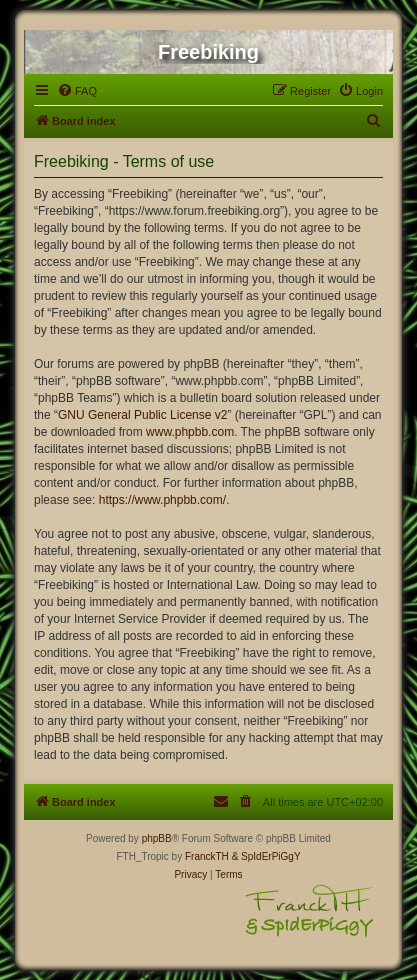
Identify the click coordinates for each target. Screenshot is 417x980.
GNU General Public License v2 (142, 415)
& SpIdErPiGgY (266, 856)
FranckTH (207, 856)
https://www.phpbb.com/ (162, 500)
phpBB (157, 838)
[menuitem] (77, 91)
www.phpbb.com (190, 432)
